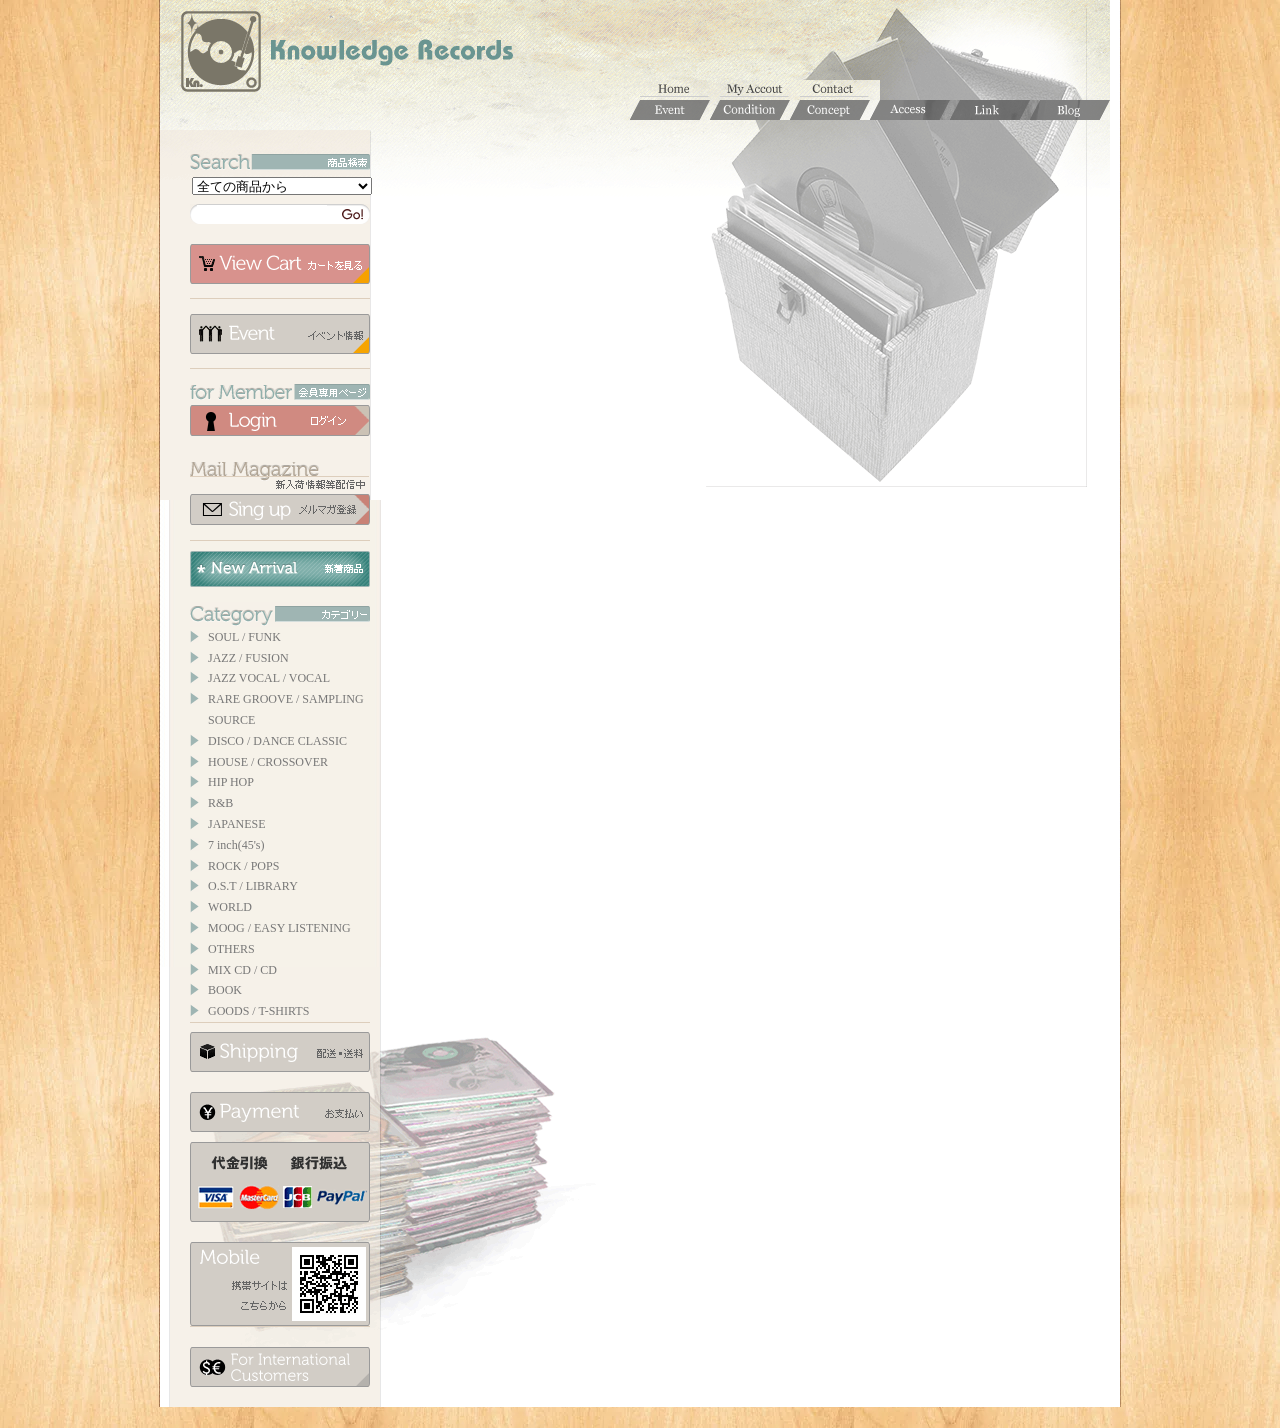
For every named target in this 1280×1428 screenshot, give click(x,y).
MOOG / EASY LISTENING (279, 928)
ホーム (680, 90)
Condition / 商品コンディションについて (750, 110)
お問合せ (840, 90)
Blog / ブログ (1070, 110)
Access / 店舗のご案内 (910, 110)
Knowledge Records (345, 55)
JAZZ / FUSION (248, 658)
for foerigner (280, 1367)
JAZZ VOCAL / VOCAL (269, 678)
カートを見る (280, 264)
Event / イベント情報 (670, 110)
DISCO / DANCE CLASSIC (277, 741)
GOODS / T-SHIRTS (258, 1011)
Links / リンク (990, 110)
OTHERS (231, 949)
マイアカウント (760, 90)
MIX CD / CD (242, 970)
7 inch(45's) (236, 845)
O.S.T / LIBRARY (253, 886)
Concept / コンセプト (830, 110)
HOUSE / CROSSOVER (268, 762)
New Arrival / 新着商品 (280, 569)
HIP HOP (231, 782)
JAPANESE (237, 824)
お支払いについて (280, 1112)
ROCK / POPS (243, 866)
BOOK (225, 990)
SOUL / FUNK (244, 637)
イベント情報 (280, 334)
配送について (280, 1052)
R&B (220, 803)
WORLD (230, 907)
